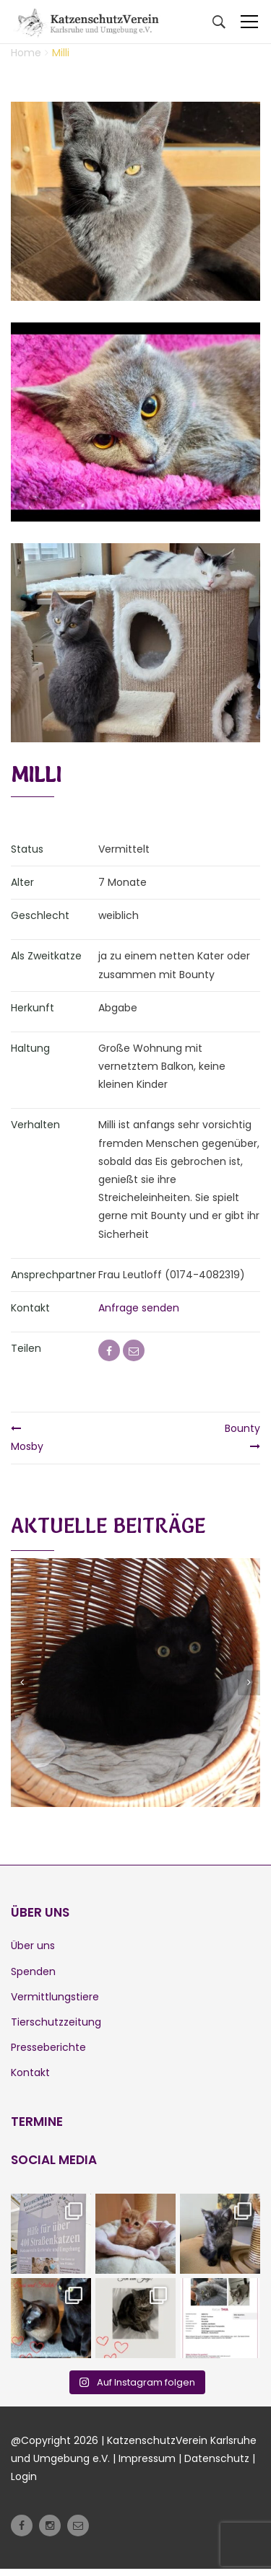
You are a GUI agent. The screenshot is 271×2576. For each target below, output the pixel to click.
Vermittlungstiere (55, 1997)
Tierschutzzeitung (56, 2022)
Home (26, 52)
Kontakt (30, 2072)
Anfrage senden (138, 1308)
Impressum (147, 2458)
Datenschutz (216, 2458)
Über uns (33, 1945)
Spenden (33, 1971)
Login (24, 2476)
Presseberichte (48, 2047)
